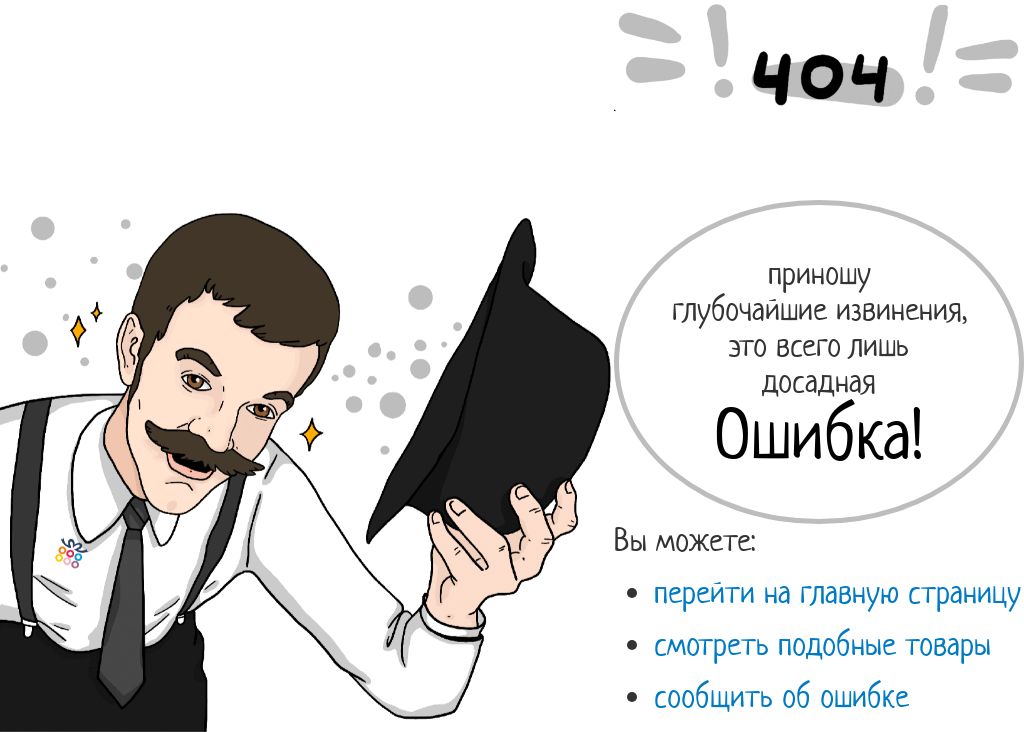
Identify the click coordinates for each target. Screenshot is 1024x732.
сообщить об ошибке (781, 696)
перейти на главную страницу (837, 592)
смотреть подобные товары (822, 644)
